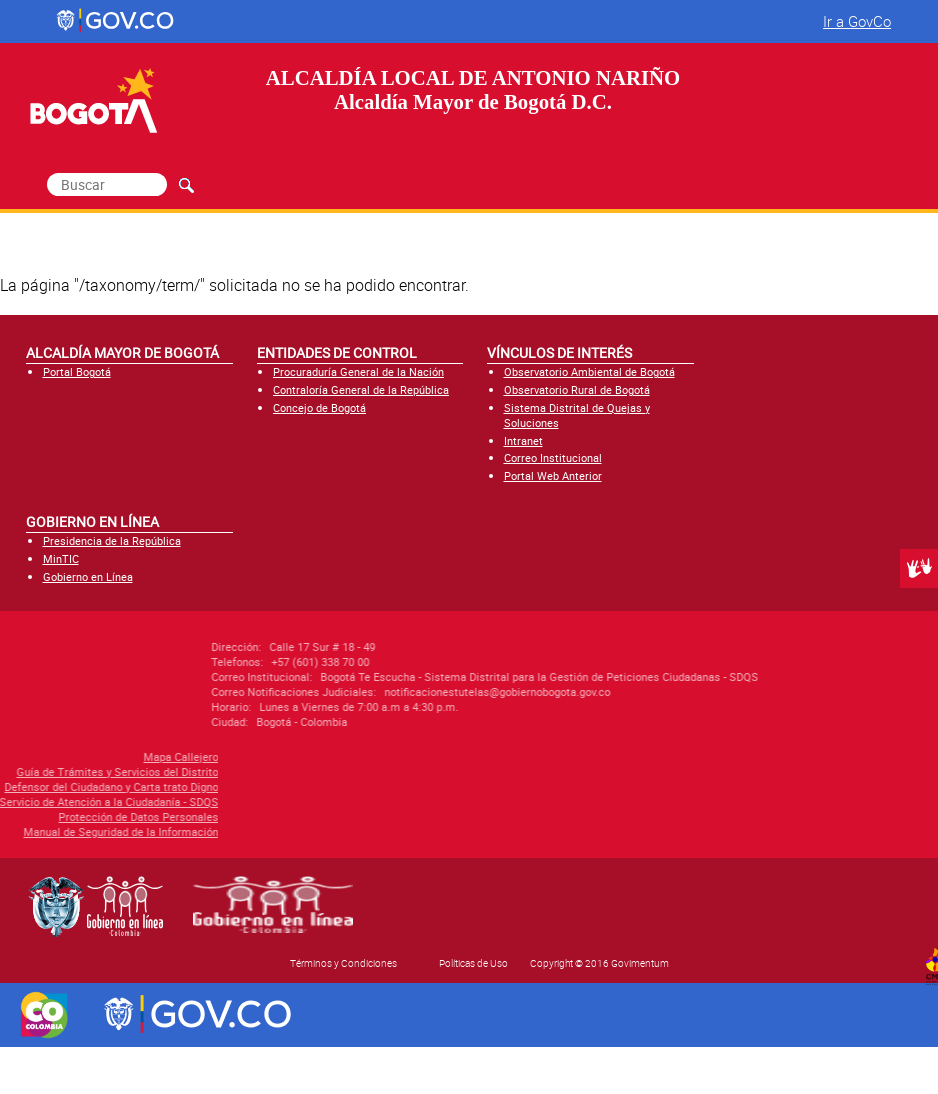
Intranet (523, 440)
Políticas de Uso (473, 963)
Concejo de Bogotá (319, 407)
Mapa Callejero (93, 756)
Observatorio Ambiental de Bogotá (589, 371)
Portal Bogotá (77, 371)
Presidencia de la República (112, 540)
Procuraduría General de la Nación (358, 371)
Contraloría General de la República (361, 389)
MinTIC (61, 558)
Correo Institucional (553, 457)
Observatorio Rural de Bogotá (577, 389)
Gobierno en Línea (88, 576)
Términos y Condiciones (343, 963)
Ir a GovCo (857, 21)
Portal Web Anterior (553, 475)
